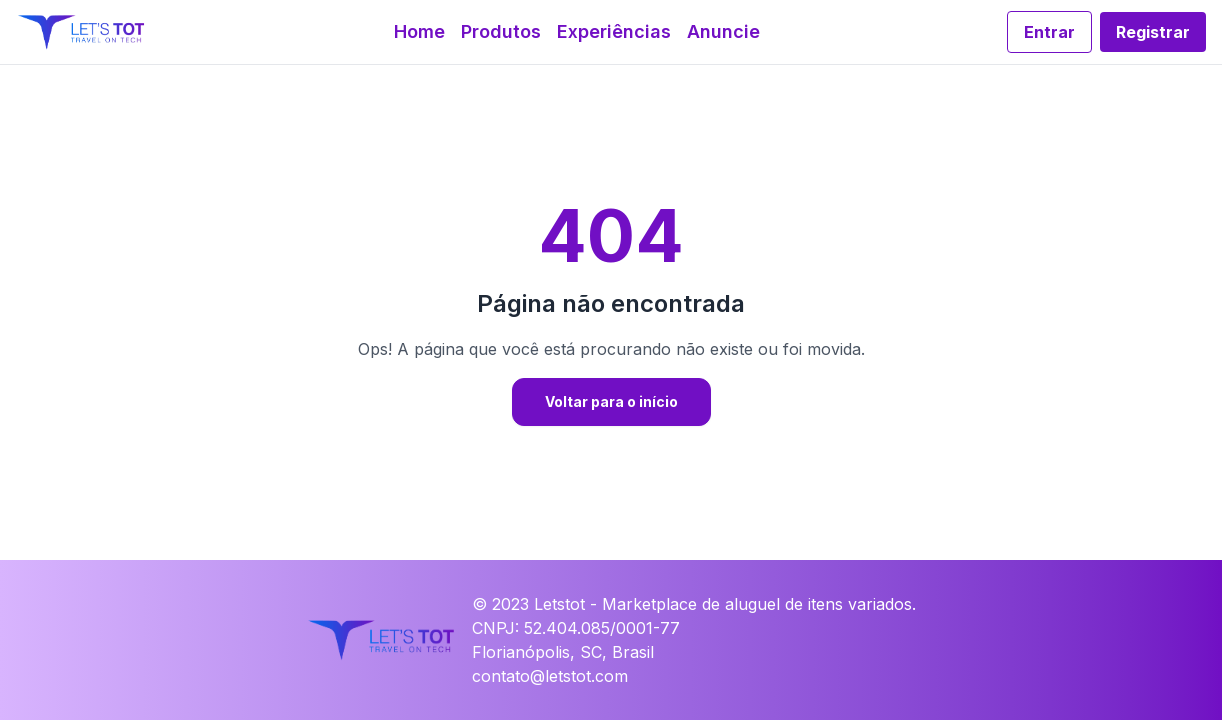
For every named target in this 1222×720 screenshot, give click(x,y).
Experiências (614, 31)
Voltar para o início (611, 401)
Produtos (501, 31)
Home (419, 31)
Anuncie (723, 31)
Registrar (1153, 32)
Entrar (1049, 32)
